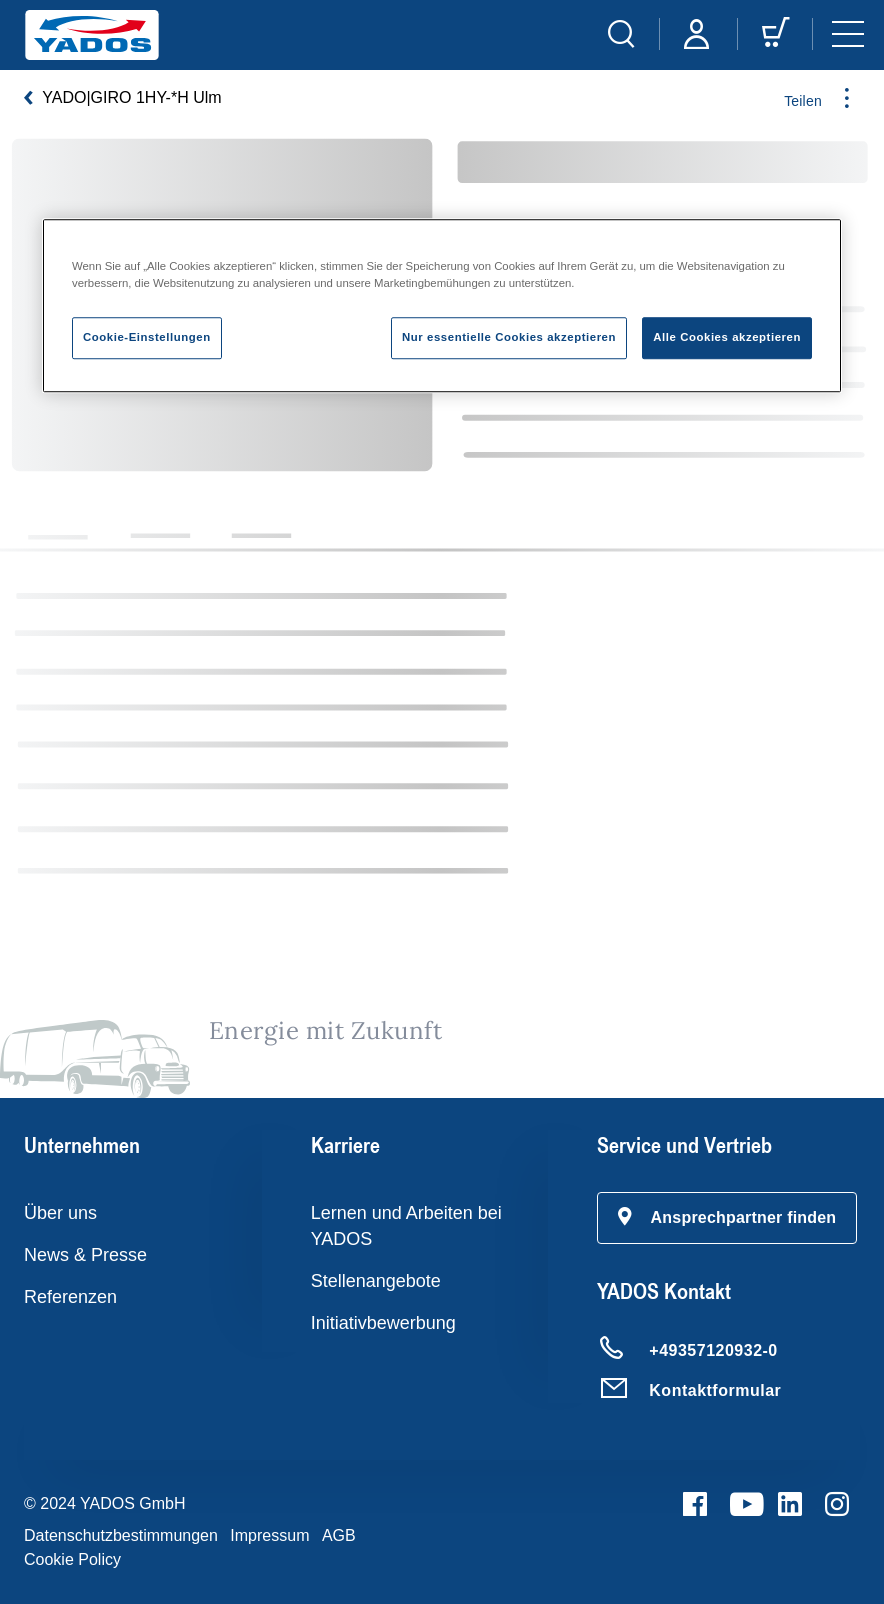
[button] (727, 1218)
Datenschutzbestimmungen (121, 1535)
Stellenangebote (376, 1281)
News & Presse (85, 1255)
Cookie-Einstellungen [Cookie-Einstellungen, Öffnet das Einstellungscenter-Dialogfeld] (147, 337)
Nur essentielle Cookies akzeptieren (509, 337)
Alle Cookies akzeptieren (727, 337)
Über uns (60, 1213)
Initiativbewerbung (383, 1323)
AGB (339, 1535)
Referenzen (70, 1297)
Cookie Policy (72, 1559)
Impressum (269, 1535)
